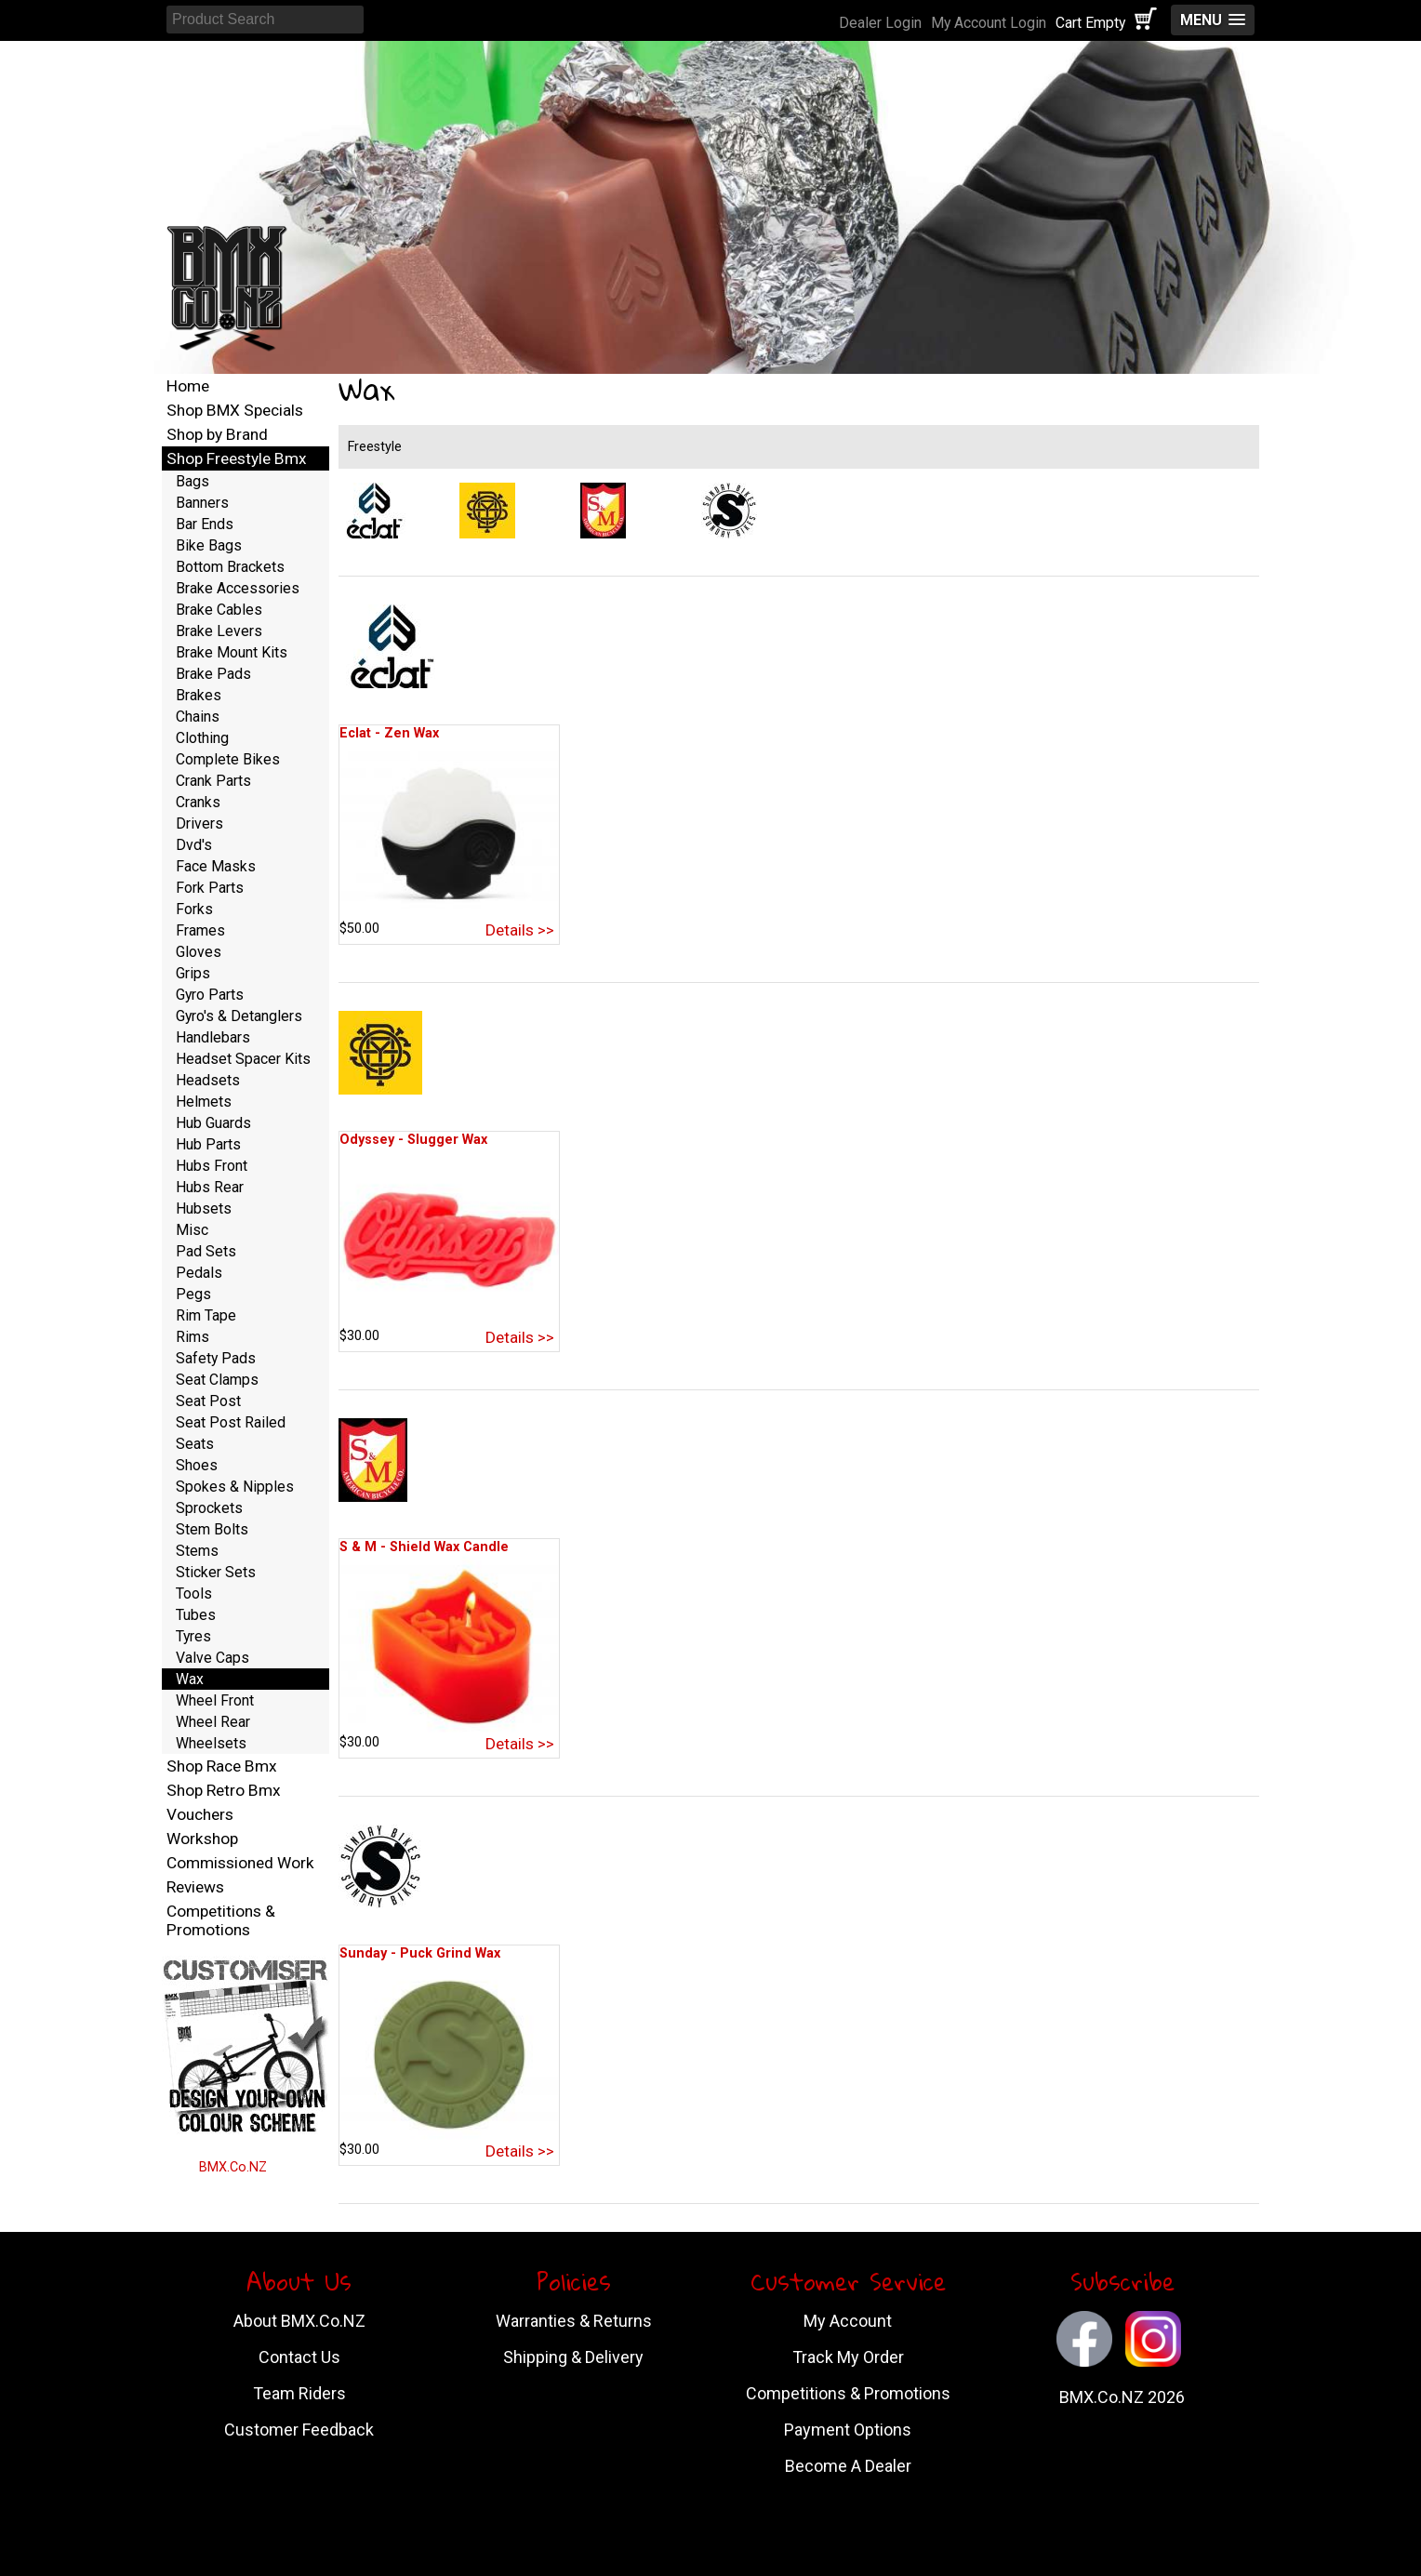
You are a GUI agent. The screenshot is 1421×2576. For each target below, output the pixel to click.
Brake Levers (219, 631)
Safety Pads (216, 1358)
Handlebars (213, 1037)
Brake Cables (219, 609)
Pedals (199, 1272)
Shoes (197, 1465)
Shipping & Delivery (573, 2357)
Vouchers (199, 1814)
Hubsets (204, 1208)
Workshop (202, 1838)
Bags (192, 481)
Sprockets (209, 1508)
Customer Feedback (299, 2429)
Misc (192, 1230)
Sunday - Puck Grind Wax (419, 1953)
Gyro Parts (210, 994)
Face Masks (216, 866)
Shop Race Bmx (221, 1766)
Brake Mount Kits (231, 652)
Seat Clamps (217, 1379)
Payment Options (847, 2429)
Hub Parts (208, 1144)
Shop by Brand (217, 434)
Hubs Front (211, 1166)
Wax (190, 1679)
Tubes (196, 1615)
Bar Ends (204, 524)
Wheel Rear (213, 1722)
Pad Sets (206, 1251)
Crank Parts (213, 781)
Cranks (198, 802)
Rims (192, 1337)
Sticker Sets (216, 1572)
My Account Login (988, 23)
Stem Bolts (212, 1529)
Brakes (198, 695)
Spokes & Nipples (235, 1486)
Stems (197, 1551)
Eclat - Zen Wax (389, 733)
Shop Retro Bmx (223, 1790)
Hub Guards (213, 1123)
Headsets (208, 1080)
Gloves (198, 952)
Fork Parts (210, 887)
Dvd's (194, 845)
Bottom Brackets (230, 567)
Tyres (193, 1636)
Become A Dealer (848, 2466)
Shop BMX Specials (234, 410)
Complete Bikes (228, 759)
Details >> (519, 930)
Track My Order (848, 2357)
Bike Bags (209, 545)
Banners (202, 502)
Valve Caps (212, 1657)
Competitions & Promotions (220, 1920)
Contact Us (299, 2357)
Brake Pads (213, 674)
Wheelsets (211, 1743)
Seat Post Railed (231, 1422)
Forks (194, 909)
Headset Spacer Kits (243, 1059)
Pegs (193, 1294)
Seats (195, 1444)
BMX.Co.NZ (233, 2167)
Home (187, 386)
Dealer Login (880, 23)
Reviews (195, 1887)
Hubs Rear (210, 1187)
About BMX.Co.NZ (299, 2320)
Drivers (199, 823)
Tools (194, 1593)
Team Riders (299, 2393)
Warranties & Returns (574, 2320)
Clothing (202, 738)
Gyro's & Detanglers (239, 1016)
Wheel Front (215, 1700)
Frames (200, 930)
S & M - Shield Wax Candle (424, 1547)
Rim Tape (206, 1315)
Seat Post (208, 1401)
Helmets (204, 1101)
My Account (847, 2320)
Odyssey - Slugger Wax (413, 1140)
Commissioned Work (240, 1862)
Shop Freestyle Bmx (236, 458)
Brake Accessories (237, 588)
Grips (193, 973)
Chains (197, 716)
